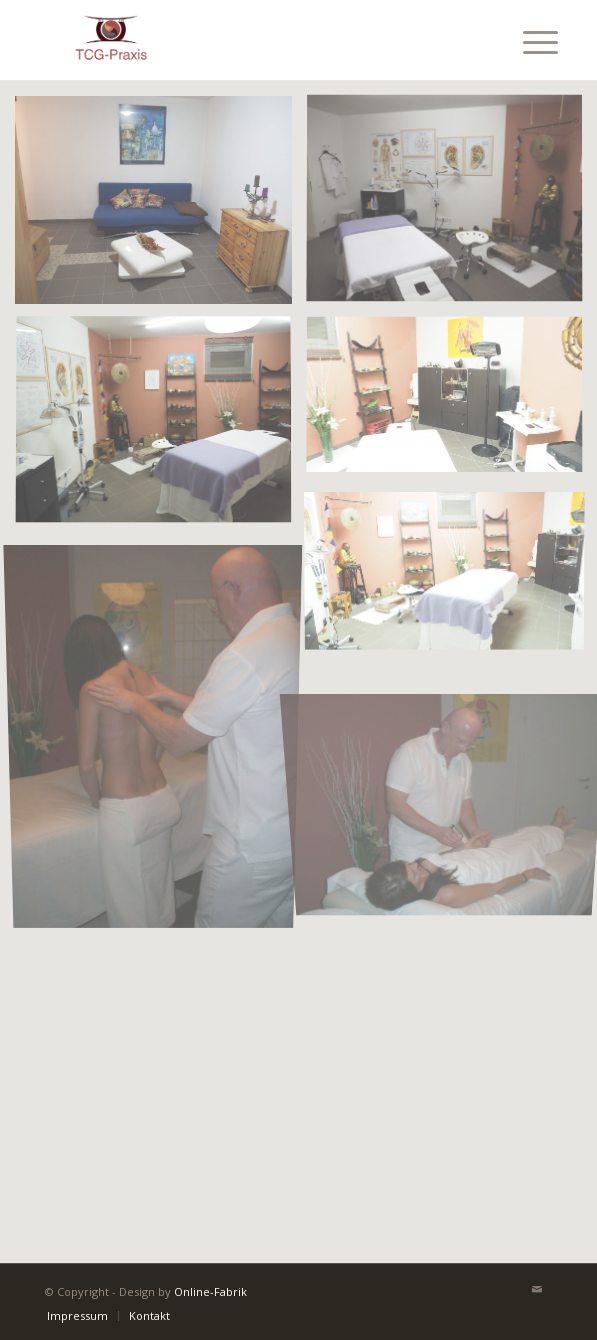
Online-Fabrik (210, 1291)
